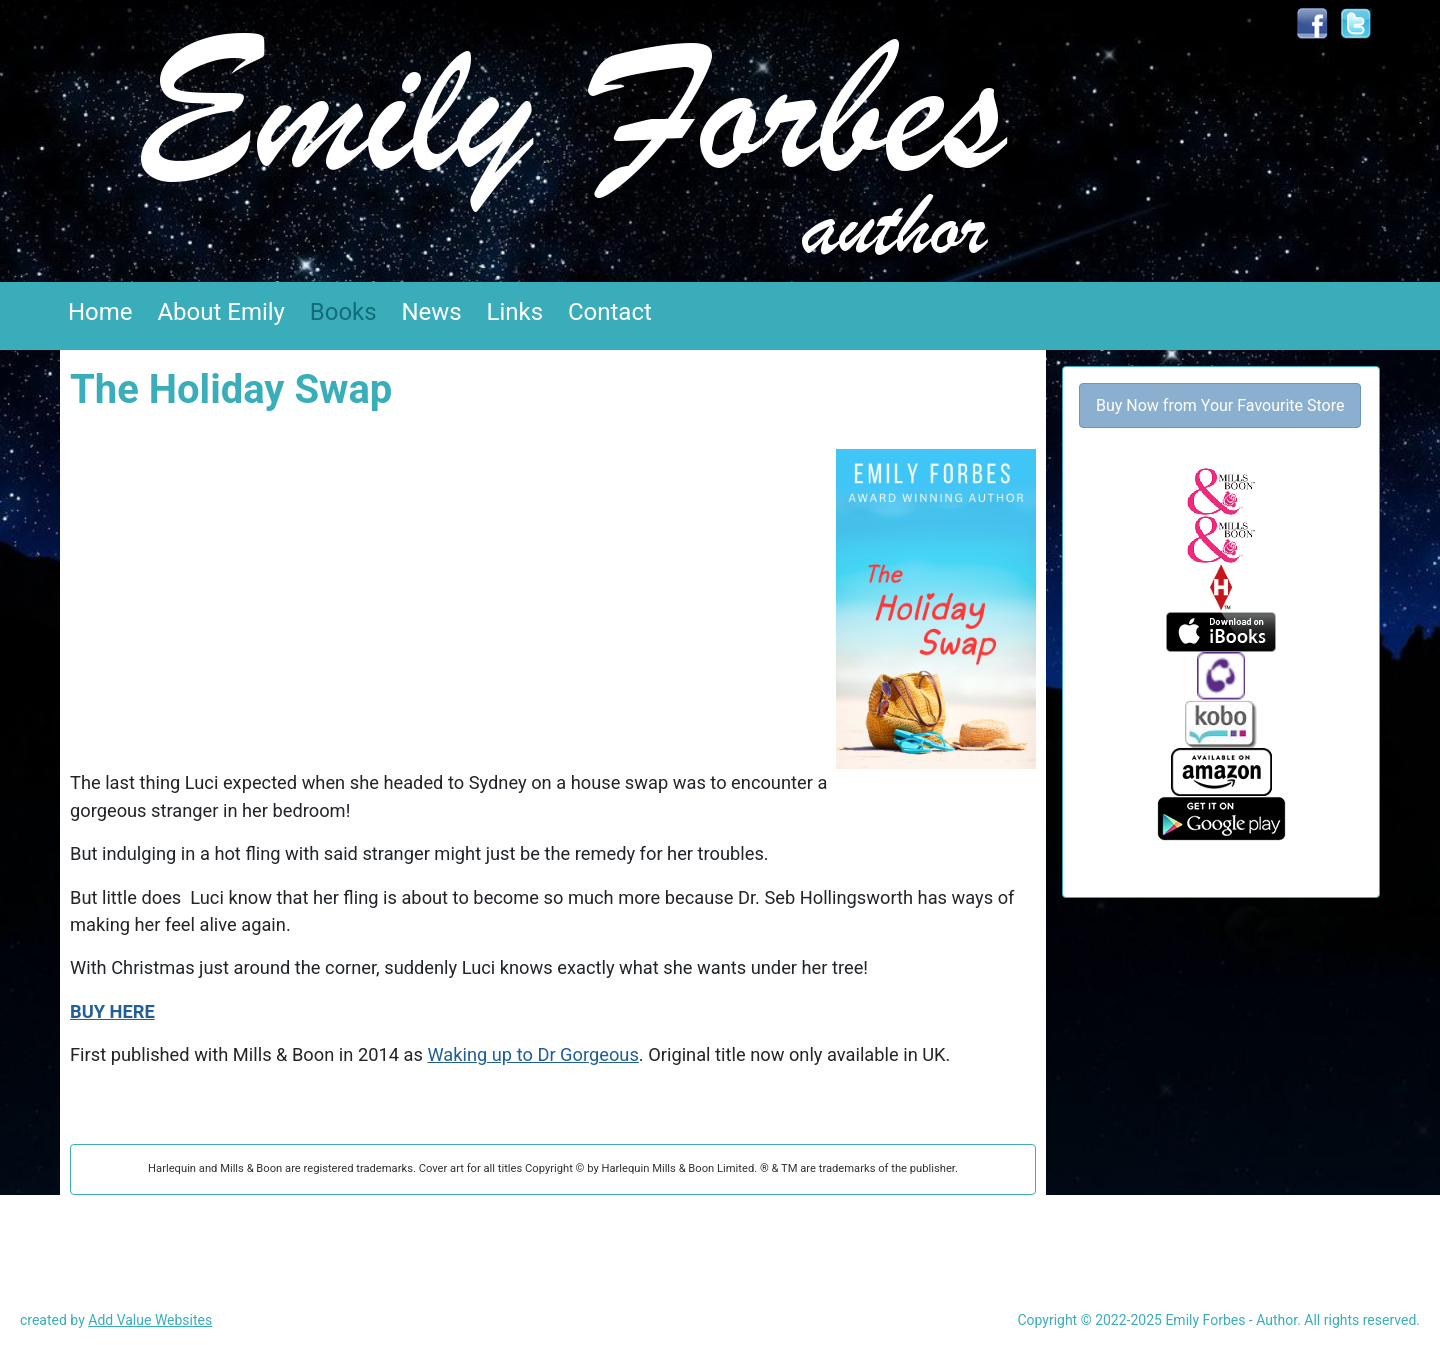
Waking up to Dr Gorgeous (532, 1054)
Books (343, 312)
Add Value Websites (150, 1320)
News (431, 312)
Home (100, 312)
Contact (610, 312)
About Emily (221, 312)
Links (515, 312)
